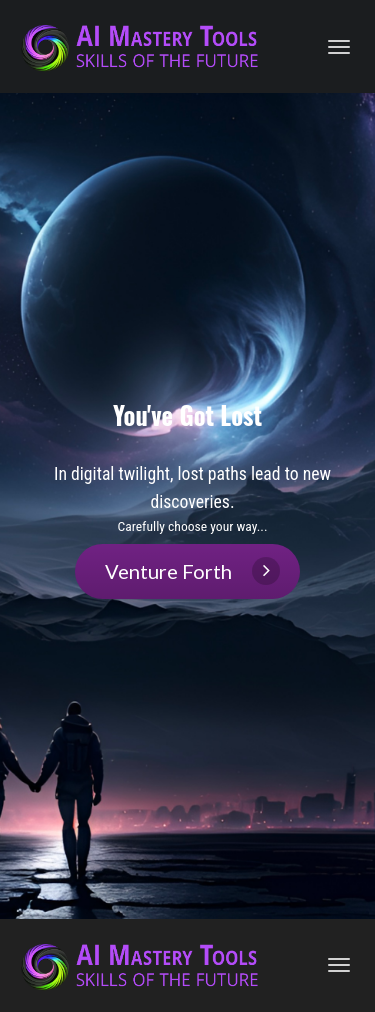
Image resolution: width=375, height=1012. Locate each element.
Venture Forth (192, 571)
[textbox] (192, 499)
